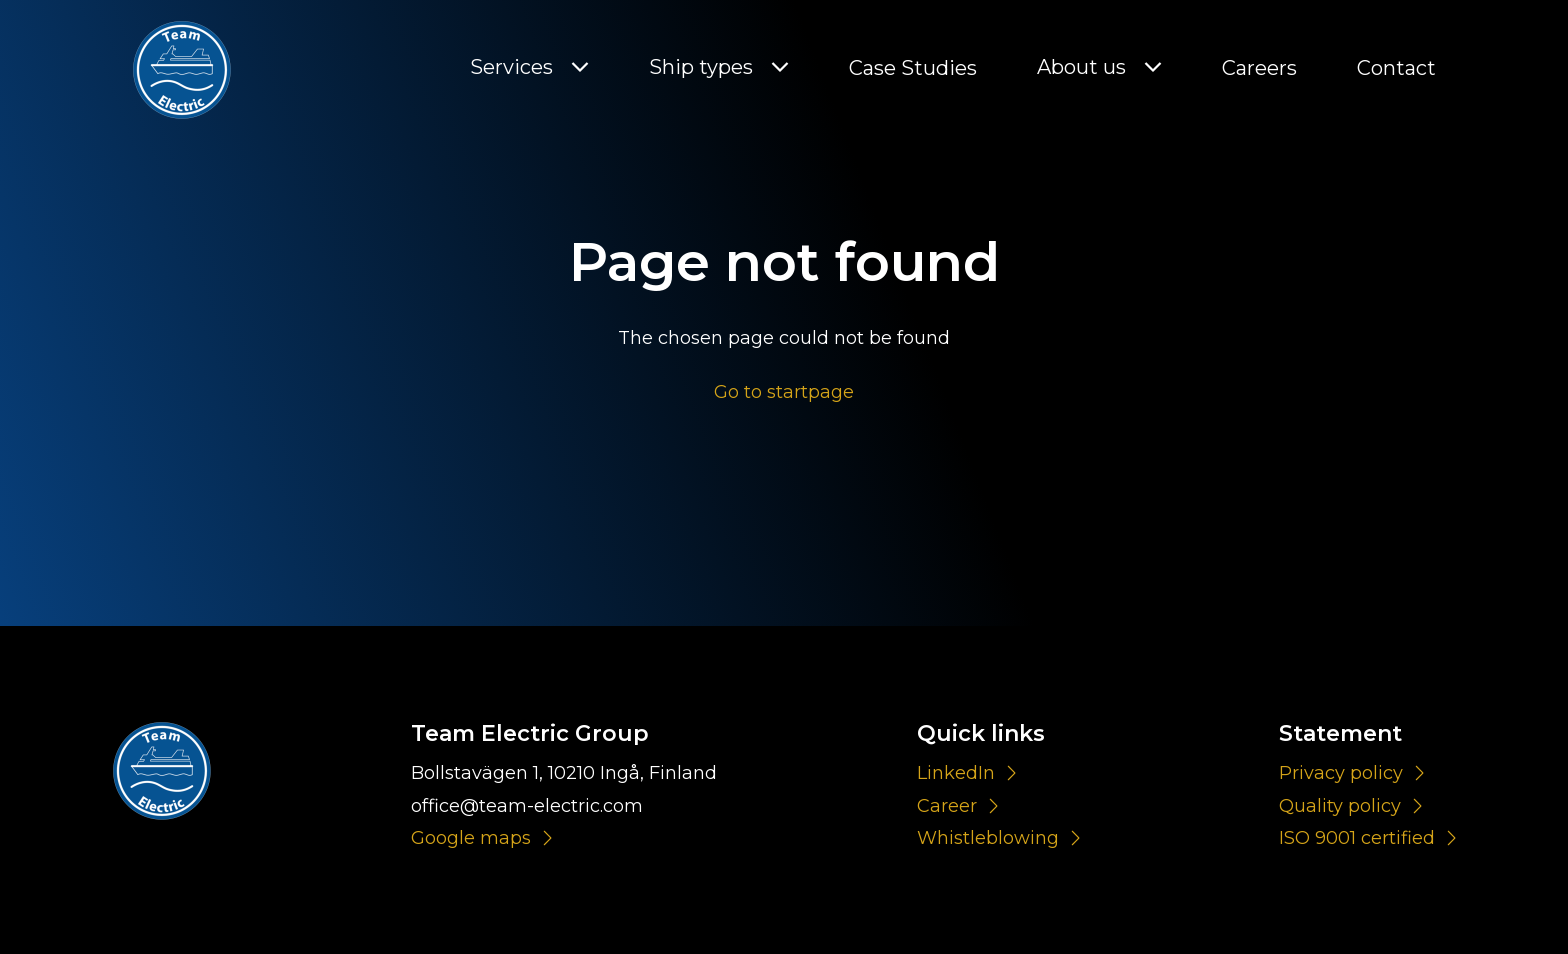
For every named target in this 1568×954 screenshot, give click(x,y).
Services (511, 67)
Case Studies (913, 68)
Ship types (701, 67)
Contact (1396, 68)
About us (1081, 67)
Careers (1259, 68)
